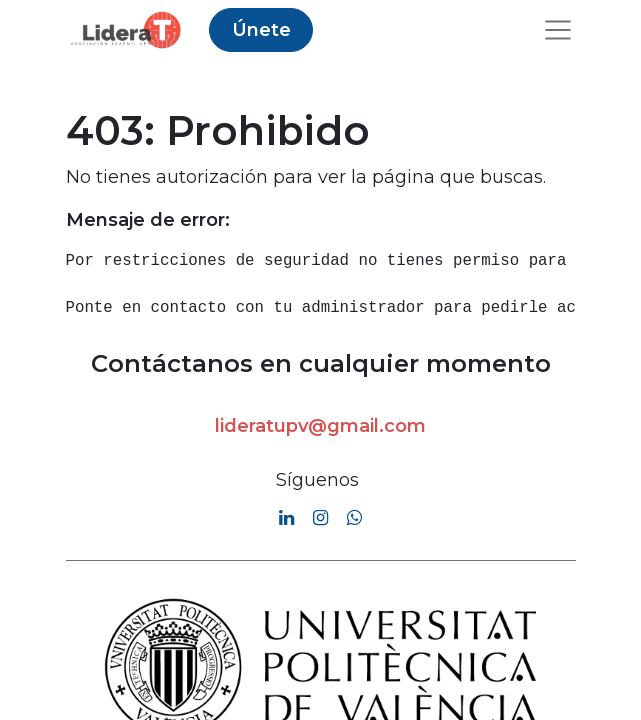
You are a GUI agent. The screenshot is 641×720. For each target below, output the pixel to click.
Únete (261, 30)
